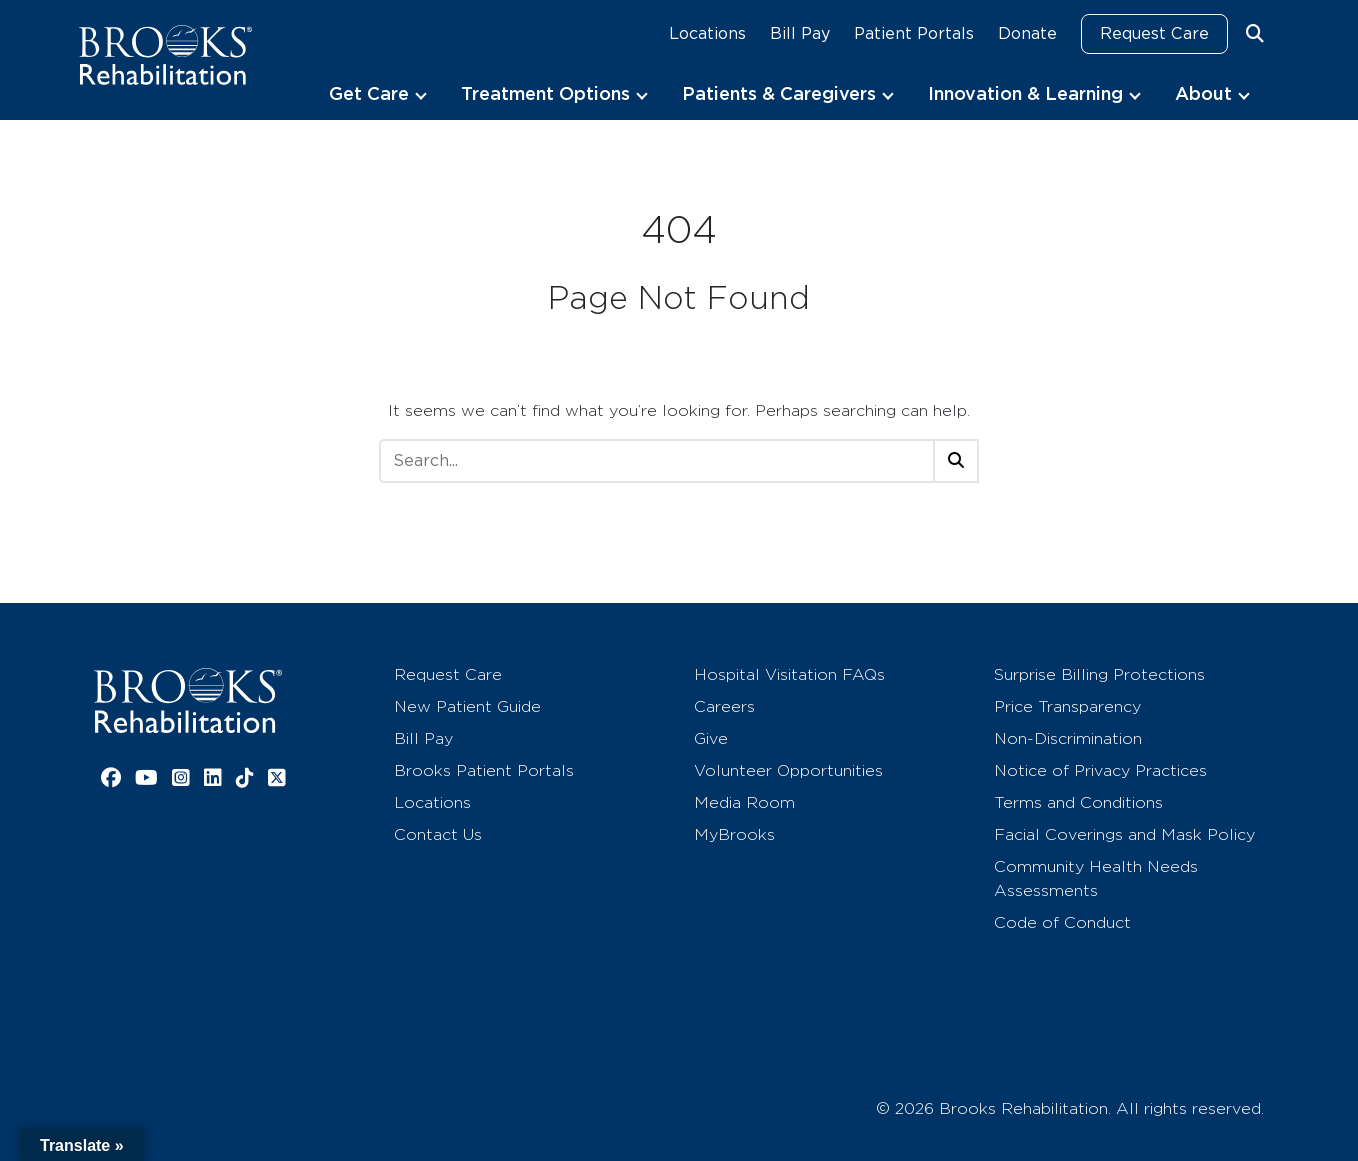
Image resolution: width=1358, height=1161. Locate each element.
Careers (724, 706)
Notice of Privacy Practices (1100, 770)
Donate (1027, 33)
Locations (707, 33)
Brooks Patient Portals (484, 770)
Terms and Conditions (1078, 802)
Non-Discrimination (1068, 738)
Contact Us (438, 834)
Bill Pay (800, 33)
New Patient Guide (467, 706)
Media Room (744, 802)
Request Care (1154, 33)
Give (711, 738)
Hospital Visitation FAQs (789, 674)
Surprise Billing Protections (1099, 674)
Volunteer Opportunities (788, 770)
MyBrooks (734, 834)
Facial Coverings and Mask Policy (1124, 834)
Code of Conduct (1062, 922)
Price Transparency (1067, 706)
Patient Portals (914, 33)
